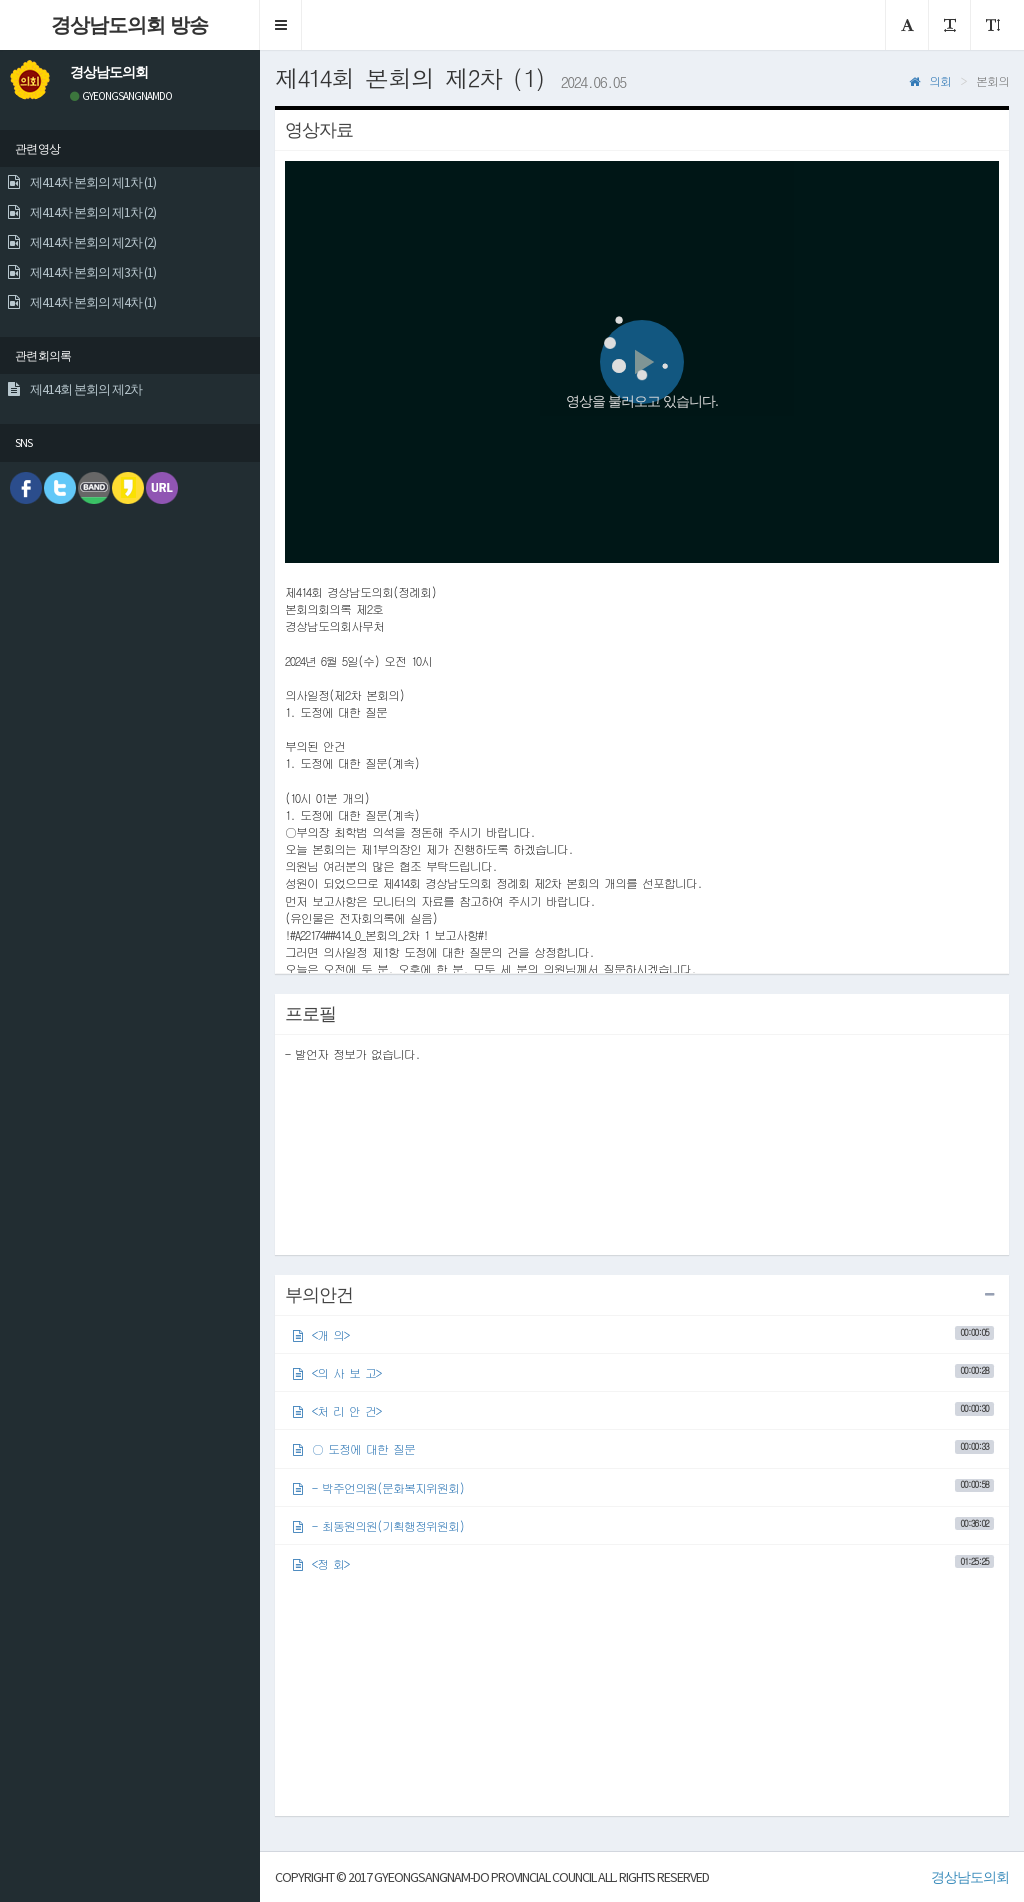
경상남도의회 (970, 1877)
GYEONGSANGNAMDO (121, 96)
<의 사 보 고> (643, 1372)
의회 (930, 80)
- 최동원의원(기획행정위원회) (643, 1525)
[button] (281, 25)
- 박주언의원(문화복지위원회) (643, 1486)
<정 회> (643, 1563)
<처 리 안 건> (643, 1410)
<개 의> (643, 1334)
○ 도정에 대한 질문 (643, 1448)
